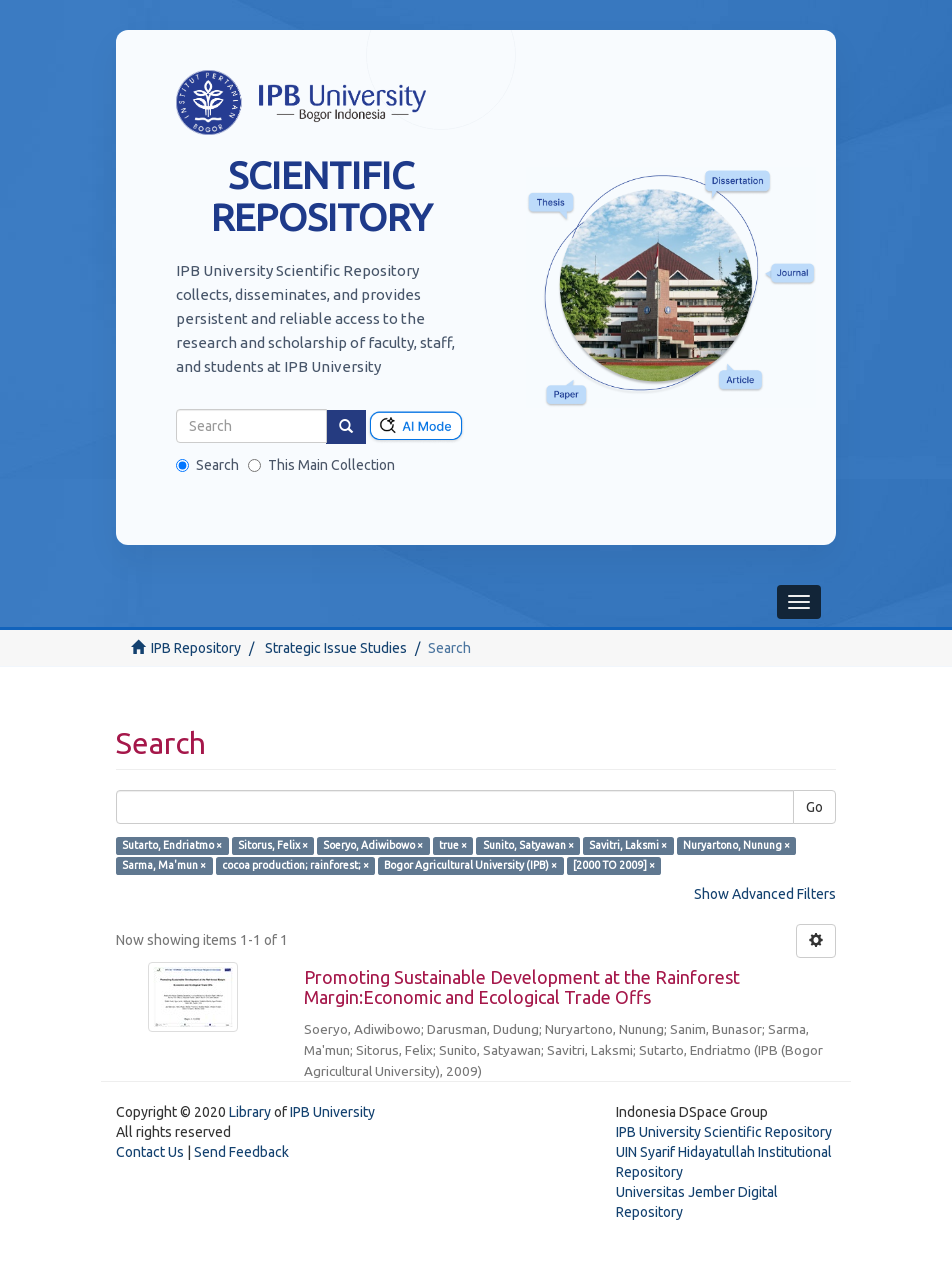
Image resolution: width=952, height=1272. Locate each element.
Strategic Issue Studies (336, 648)
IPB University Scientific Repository (724, 1132)
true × (453, 845)
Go (814, 807)
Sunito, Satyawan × (528, 845)
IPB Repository (196, 648)
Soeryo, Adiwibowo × (373, 845)
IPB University (332, 1112)
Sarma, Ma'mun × (164, 865)
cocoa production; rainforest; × (295, 865)
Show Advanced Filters (765, 894)
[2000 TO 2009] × (614, 865)
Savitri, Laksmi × (628, 845)
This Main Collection (321, 465)
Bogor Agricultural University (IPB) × (470, 865)
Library (250, 1112)
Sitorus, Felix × (273, 845)
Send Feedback (241, 1152)
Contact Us (150, 1152)
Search (207, 465)
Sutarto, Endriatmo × (172, 845)
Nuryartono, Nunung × (736, 845)
